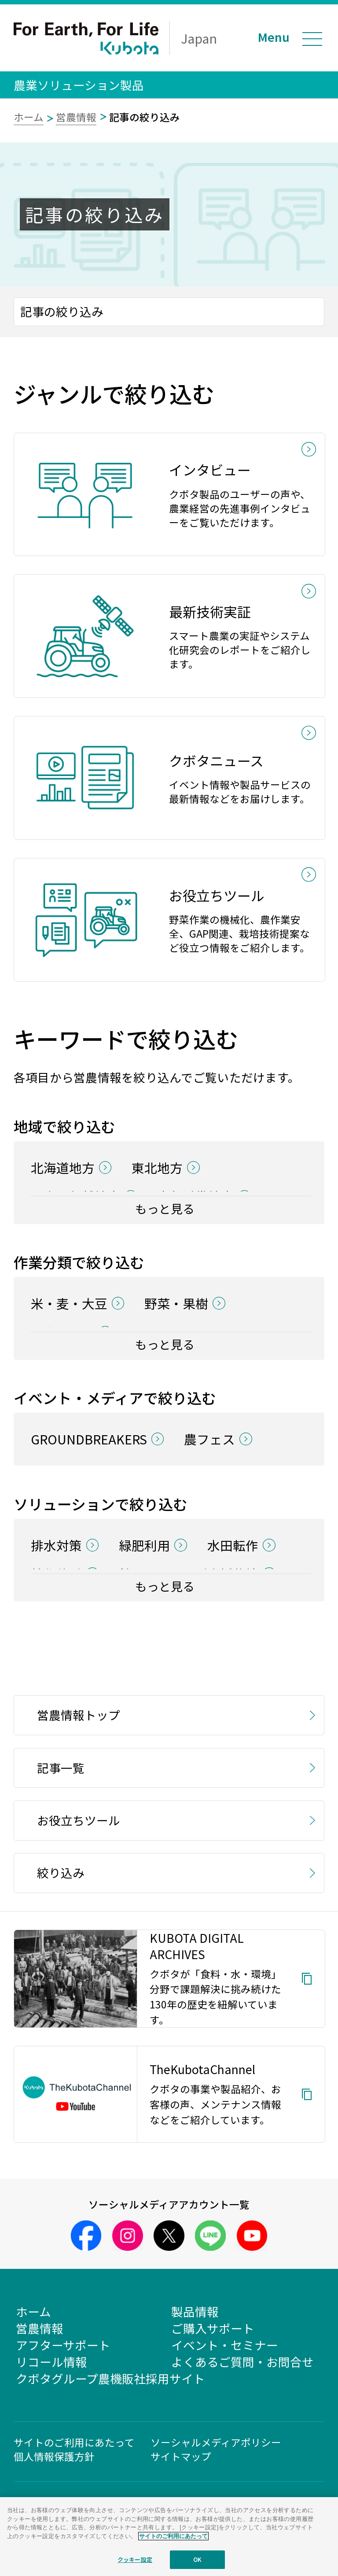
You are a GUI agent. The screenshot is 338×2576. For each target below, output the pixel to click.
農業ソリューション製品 (79, 84)
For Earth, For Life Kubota (86, 38)
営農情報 (76, 117)
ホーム (29, 117)
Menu (274, 36)
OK (197, 2559)
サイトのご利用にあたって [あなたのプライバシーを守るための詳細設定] (173, 2536)
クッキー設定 (135, 2559)
